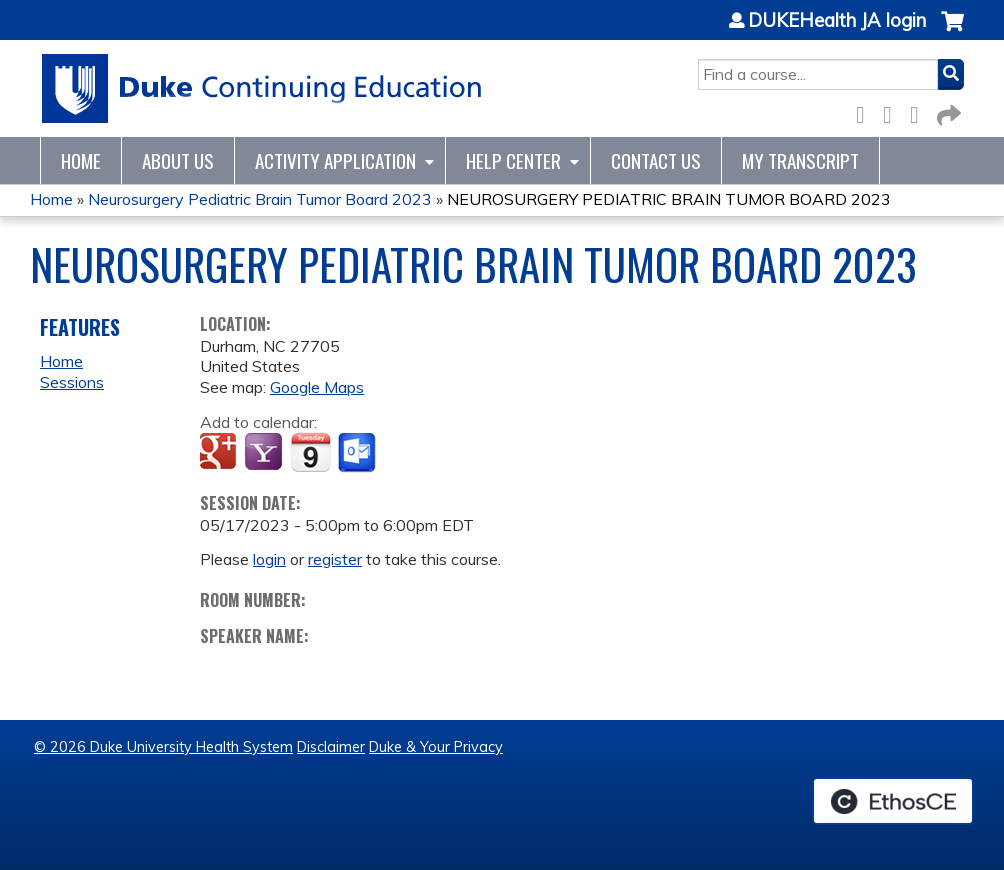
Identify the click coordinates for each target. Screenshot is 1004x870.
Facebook (866, 111)
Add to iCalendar (310, 452)
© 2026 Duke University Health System (163, 747)
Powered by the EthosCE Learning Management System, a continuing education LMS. (893, 801)
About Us (178, 160)
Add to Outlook (358, 453)
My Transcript (800, 160)
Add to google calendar (220, 453)
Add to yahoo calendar (265, 453)
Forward (947, 111)
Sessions (72, 382)
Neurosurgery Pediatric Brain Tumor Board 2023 (260, 199)
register (335, 559)
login (269, 559)
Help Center (513, 160)
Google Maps (317, 387)
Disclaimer (331, 747)
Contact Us (656, 160)
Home (81, 160)
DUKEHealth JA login (837, 21)
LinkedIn (920, 111)
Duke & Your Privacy (436, 747)
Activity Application (335, 160)
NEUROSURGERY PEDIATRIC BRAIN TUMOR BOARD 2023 (669, 199)
